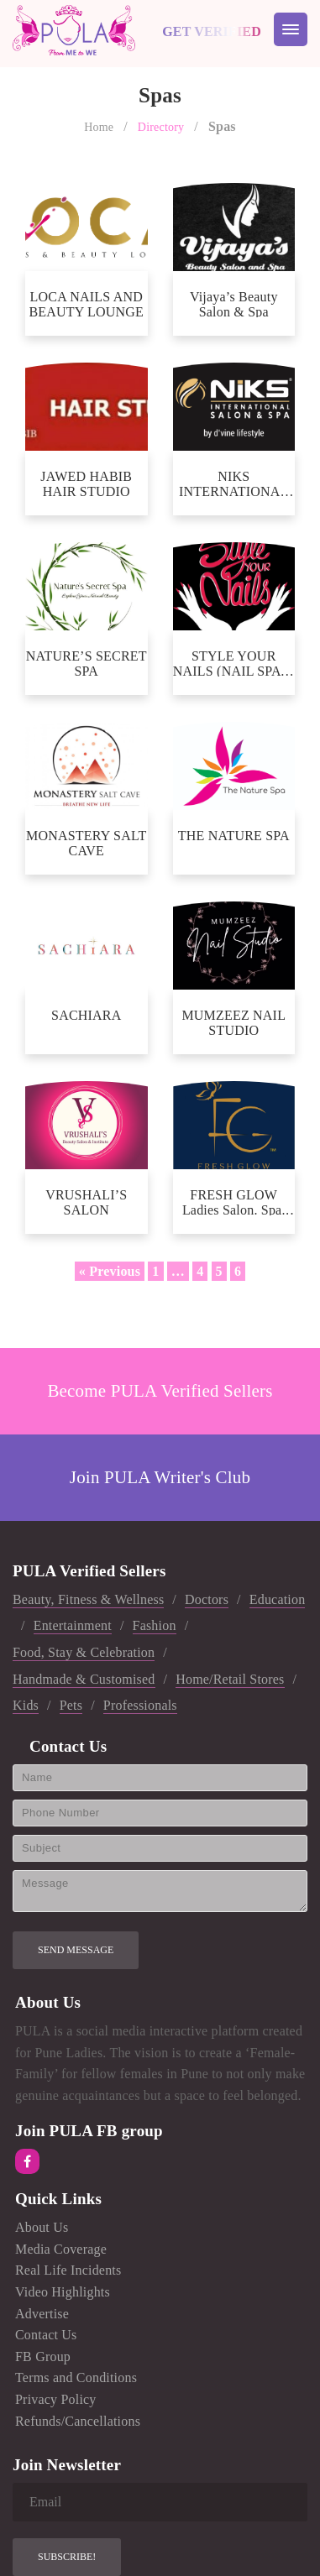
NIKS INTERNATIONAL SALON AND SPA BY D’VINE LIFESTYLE (234, 483)
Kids (26, 1705)
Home (98, 127)
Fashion (154, 1625)
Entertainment (73, 1625)
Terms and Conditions (76, 2377)
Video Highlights (62, 2292)
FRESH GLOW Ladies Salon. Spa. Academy (234, 1201)
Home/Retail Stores (230, 1679)
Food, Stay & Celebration (84, 1652)
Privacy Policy (56, 2399)
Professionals (140, 1705)
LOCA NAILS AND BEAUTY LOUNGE (86, 303)
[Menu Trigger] (290, 29)
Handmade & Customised (84, 1679)
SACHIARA (86, 1015)
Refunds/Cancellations (77, 2421)
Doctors (206, 1599)
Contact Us (46, 2335)
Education (277, 1599)
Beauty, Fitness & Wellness (88, 1599)
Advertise (42, 2314)
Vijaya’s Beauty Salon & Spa (234, 303)
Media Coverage (61, 2249)
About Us (41, 2227)
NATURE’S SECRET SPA (86, 663)
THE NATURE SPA (234, 835)
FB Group (43, 2356)
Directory (161, 127)
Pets (71, 1705)
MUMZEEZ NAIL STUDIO (233, 1022)
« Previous (109, 1271)
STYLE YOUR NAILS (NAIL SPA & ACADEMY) (234, 663)
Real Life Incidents (68, 2270)
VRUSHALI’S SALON (86, 1201)
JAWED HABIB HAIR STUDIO (86, 483)
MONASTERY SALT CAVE (86, 842)
